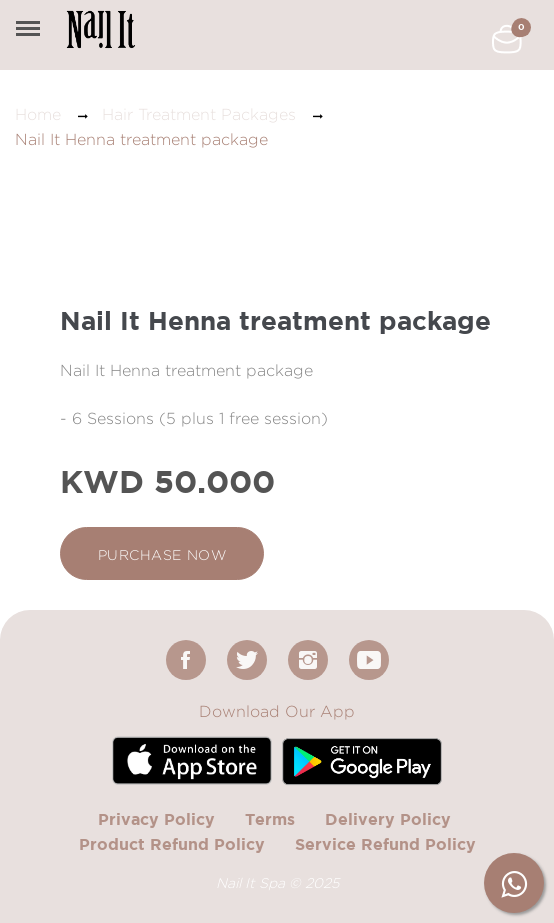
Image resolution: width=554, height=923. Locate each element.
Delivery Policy (388, 819)
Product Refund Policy (172, 844)
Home (38, 114)
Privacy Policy (156, 819)
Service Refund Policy (385, 844)
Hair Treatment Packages (199, 114)
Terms (270, 819)
